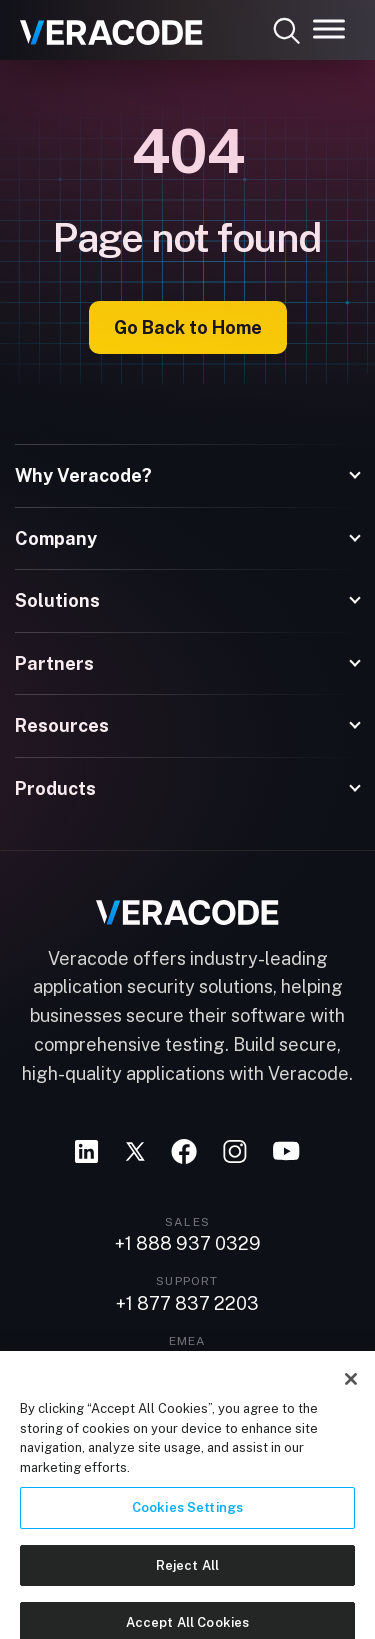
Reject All (187, 1592)
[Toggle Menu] (329, 28)
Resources (62, 725)
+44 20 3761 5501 (188, 1364)
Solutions (57, 600)
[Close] (351, 1407)
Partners (54, 663)
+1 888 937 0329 (188, 1244)
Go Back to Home (188, 327)
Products (55, 788)
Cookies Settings (187, 1535)
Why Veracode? (83, 475)
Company (56, 538)
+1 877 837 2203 (187, 1304)
